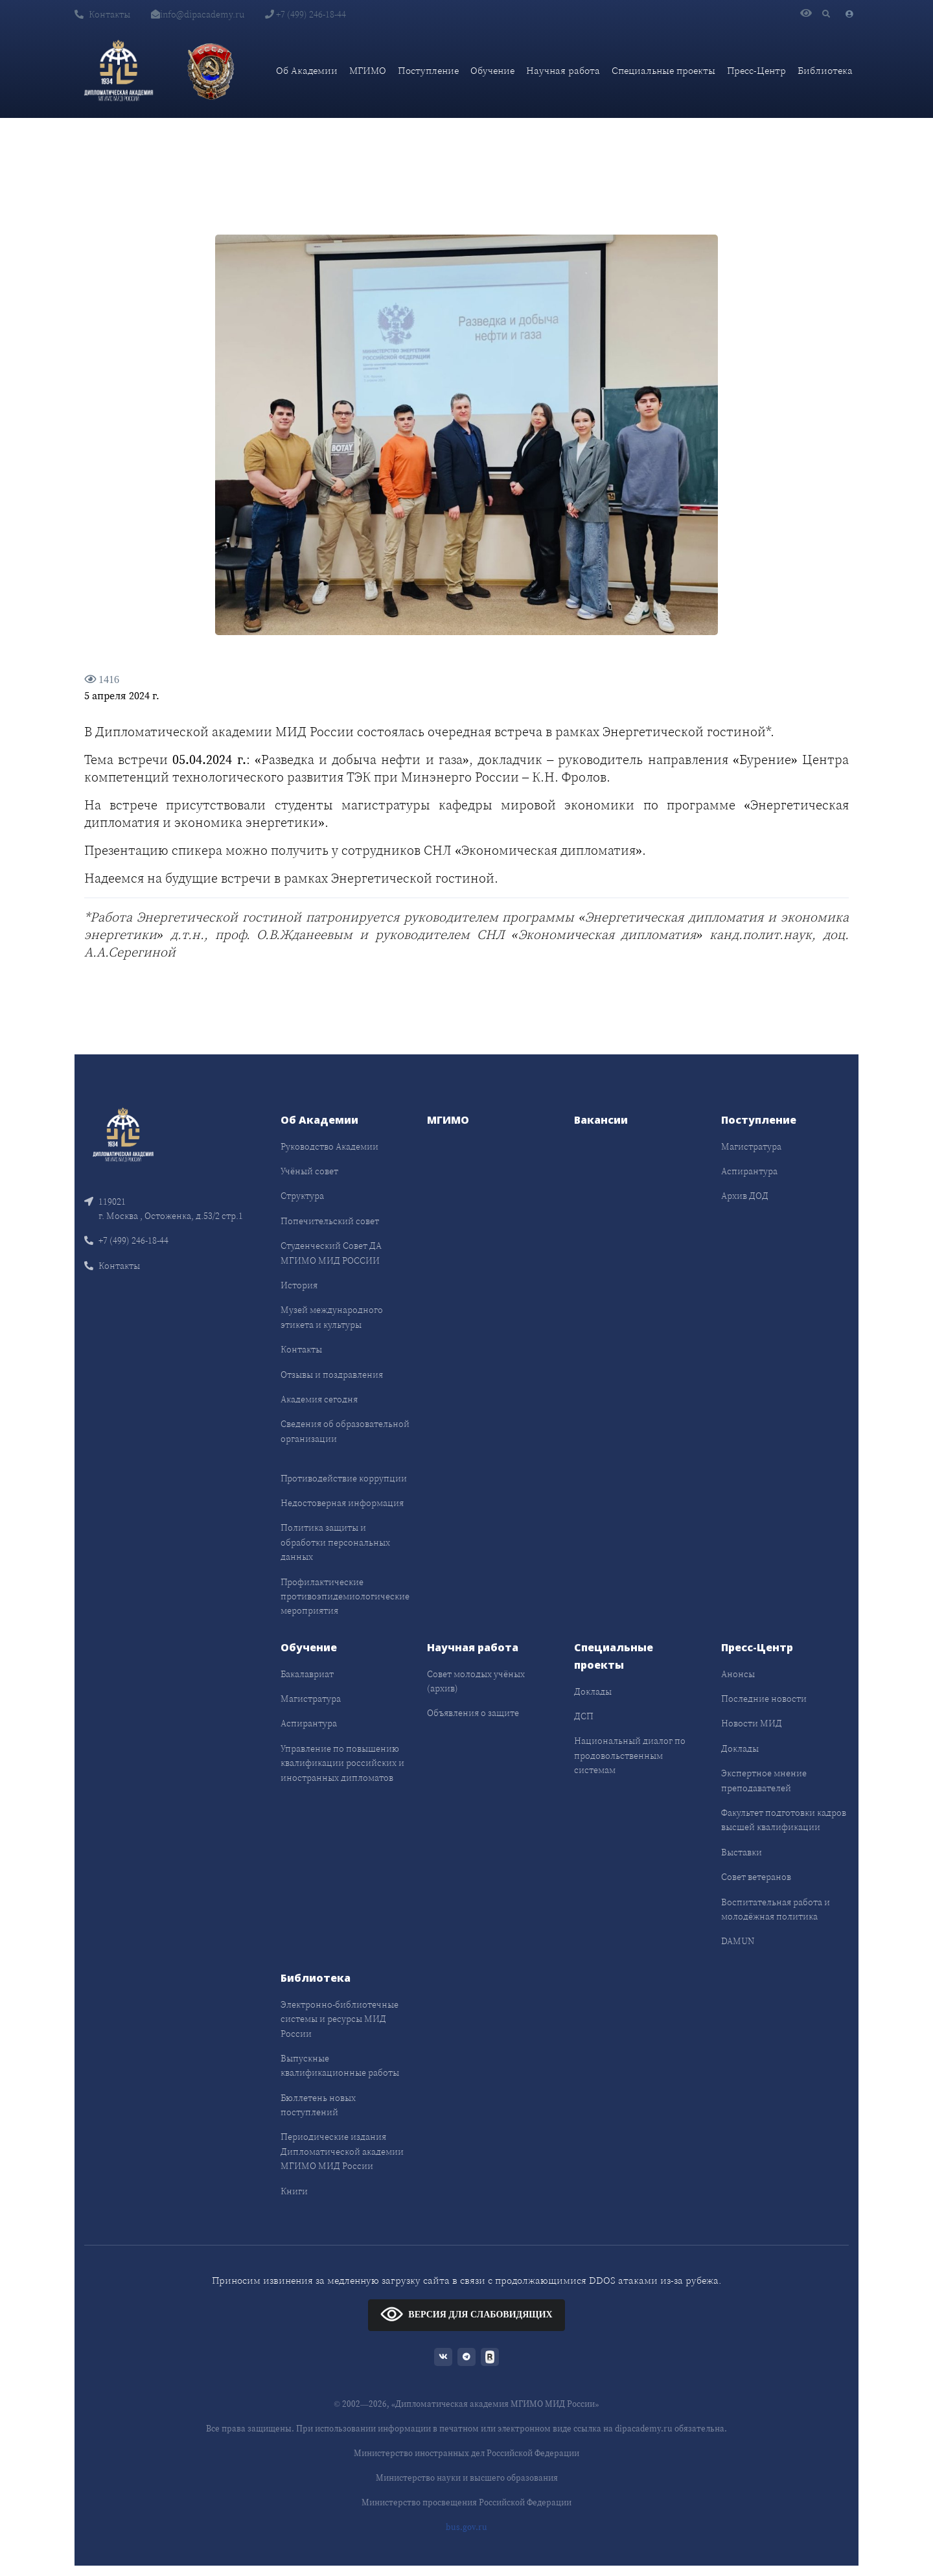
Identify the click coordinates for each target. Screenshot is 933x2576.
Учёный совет (309, 1171)
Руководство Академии (329, 1146)
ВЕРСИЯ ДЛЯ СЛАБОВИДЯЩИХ (466, 2313)
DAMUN (737, 1940)
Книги (294, 2191)
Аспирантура (749, 1171)
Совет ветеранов (756, 1876)
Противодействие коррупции (344, 1478)
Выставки (741, 1852)
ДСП (583, 1716)
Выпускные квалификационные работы (340, 2065)
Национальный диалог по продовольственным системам (629, 1755)
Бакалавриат (307, 1673)
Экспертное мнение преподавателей (764, 1780)
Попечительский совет (330, 1220)
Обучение (492, 70)
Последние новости (764, 1698)
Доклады (593, 1691)
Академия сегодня (319, 1399)
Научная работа (563, 70)
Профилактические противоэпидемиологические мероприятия (345, 1596)
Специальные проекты (663, 70)
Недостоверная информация (342, 1502)
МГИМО (367, 70)
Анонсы (738, 1673)
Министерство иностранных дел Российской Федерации (466, 2453)
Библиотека (825, 70)
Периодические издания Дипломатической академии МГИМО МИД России (342, 2151)
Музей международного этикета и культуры (332, 1316)
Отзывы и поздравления (332, 1374)
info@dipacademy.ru (197, 14)
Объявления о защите (473, 1712)
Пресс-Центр (756, 70)
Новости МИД (751, 1723)
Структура (302, 1195)
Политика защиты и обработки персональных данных (335, 1542)
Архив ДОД (744, 1195)
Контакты (102, 14)
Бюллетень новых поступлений (318, 2104)
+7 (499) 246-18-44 (305, 14)
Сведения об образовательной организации (345, 1431)
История (299, 1285)
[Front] (123, 1133)
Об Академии (307, 70)
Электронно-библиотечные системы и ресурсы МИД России (339, 2019)
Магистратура (751, 1146)
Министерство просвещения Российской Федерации (466, 2502)
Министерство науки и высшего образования (467, 2477)
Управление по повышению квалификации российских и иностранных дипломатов (342, 1763)
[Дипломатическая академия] (119, 70)
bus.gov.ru (466, 2527)
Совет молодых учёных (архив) (476, 1681)
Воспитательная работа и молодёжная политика (775, 1909)
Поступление (428, 70)
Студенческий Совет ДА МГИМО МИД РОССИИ (331, 1252)
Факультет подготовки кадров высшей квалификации (783, 1819)
